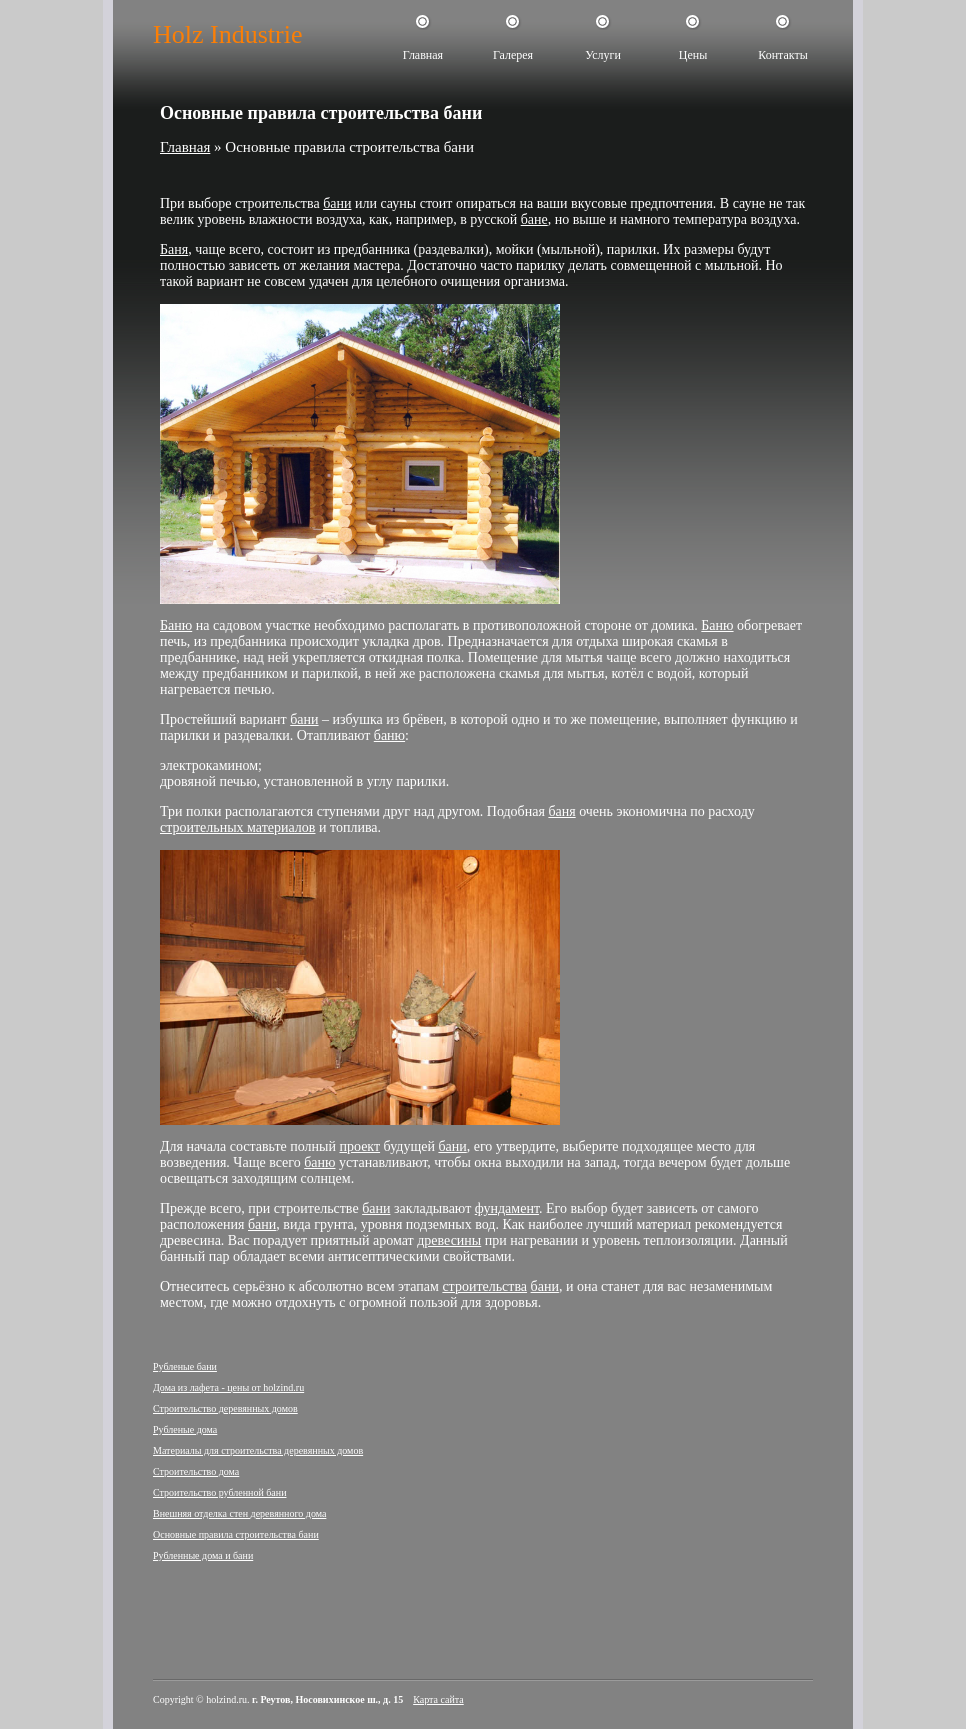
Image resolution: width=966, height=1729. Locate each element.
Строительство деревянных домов (225, 1408)
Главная (423, 55)
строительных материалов (237, 827)
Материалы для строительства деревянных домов (258, 1450)
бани (337, 203)
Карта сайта (438, 1699)
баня (561, 811)
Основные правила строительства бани (236, 1534)
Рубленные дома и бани (203, 1555)
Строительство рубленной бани (220, 1492)
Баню (176, 625)
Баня (174, 249)
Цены (693, 55)
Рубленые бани (185, 1366)
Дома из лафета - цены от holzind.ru (228, 1387)
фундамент (507, 1208)
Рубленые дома (185, 1429)
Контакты (783, 55)
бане (534, 219)
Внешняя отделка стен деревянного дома (239, 1513)
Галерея (513, 55)
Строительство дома (196, 1471)
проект (359, 1146)
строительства (484, 1286)
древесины (449, 1240)
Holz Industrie (227, 34)
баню (389, 735)
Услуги (603, 55)
